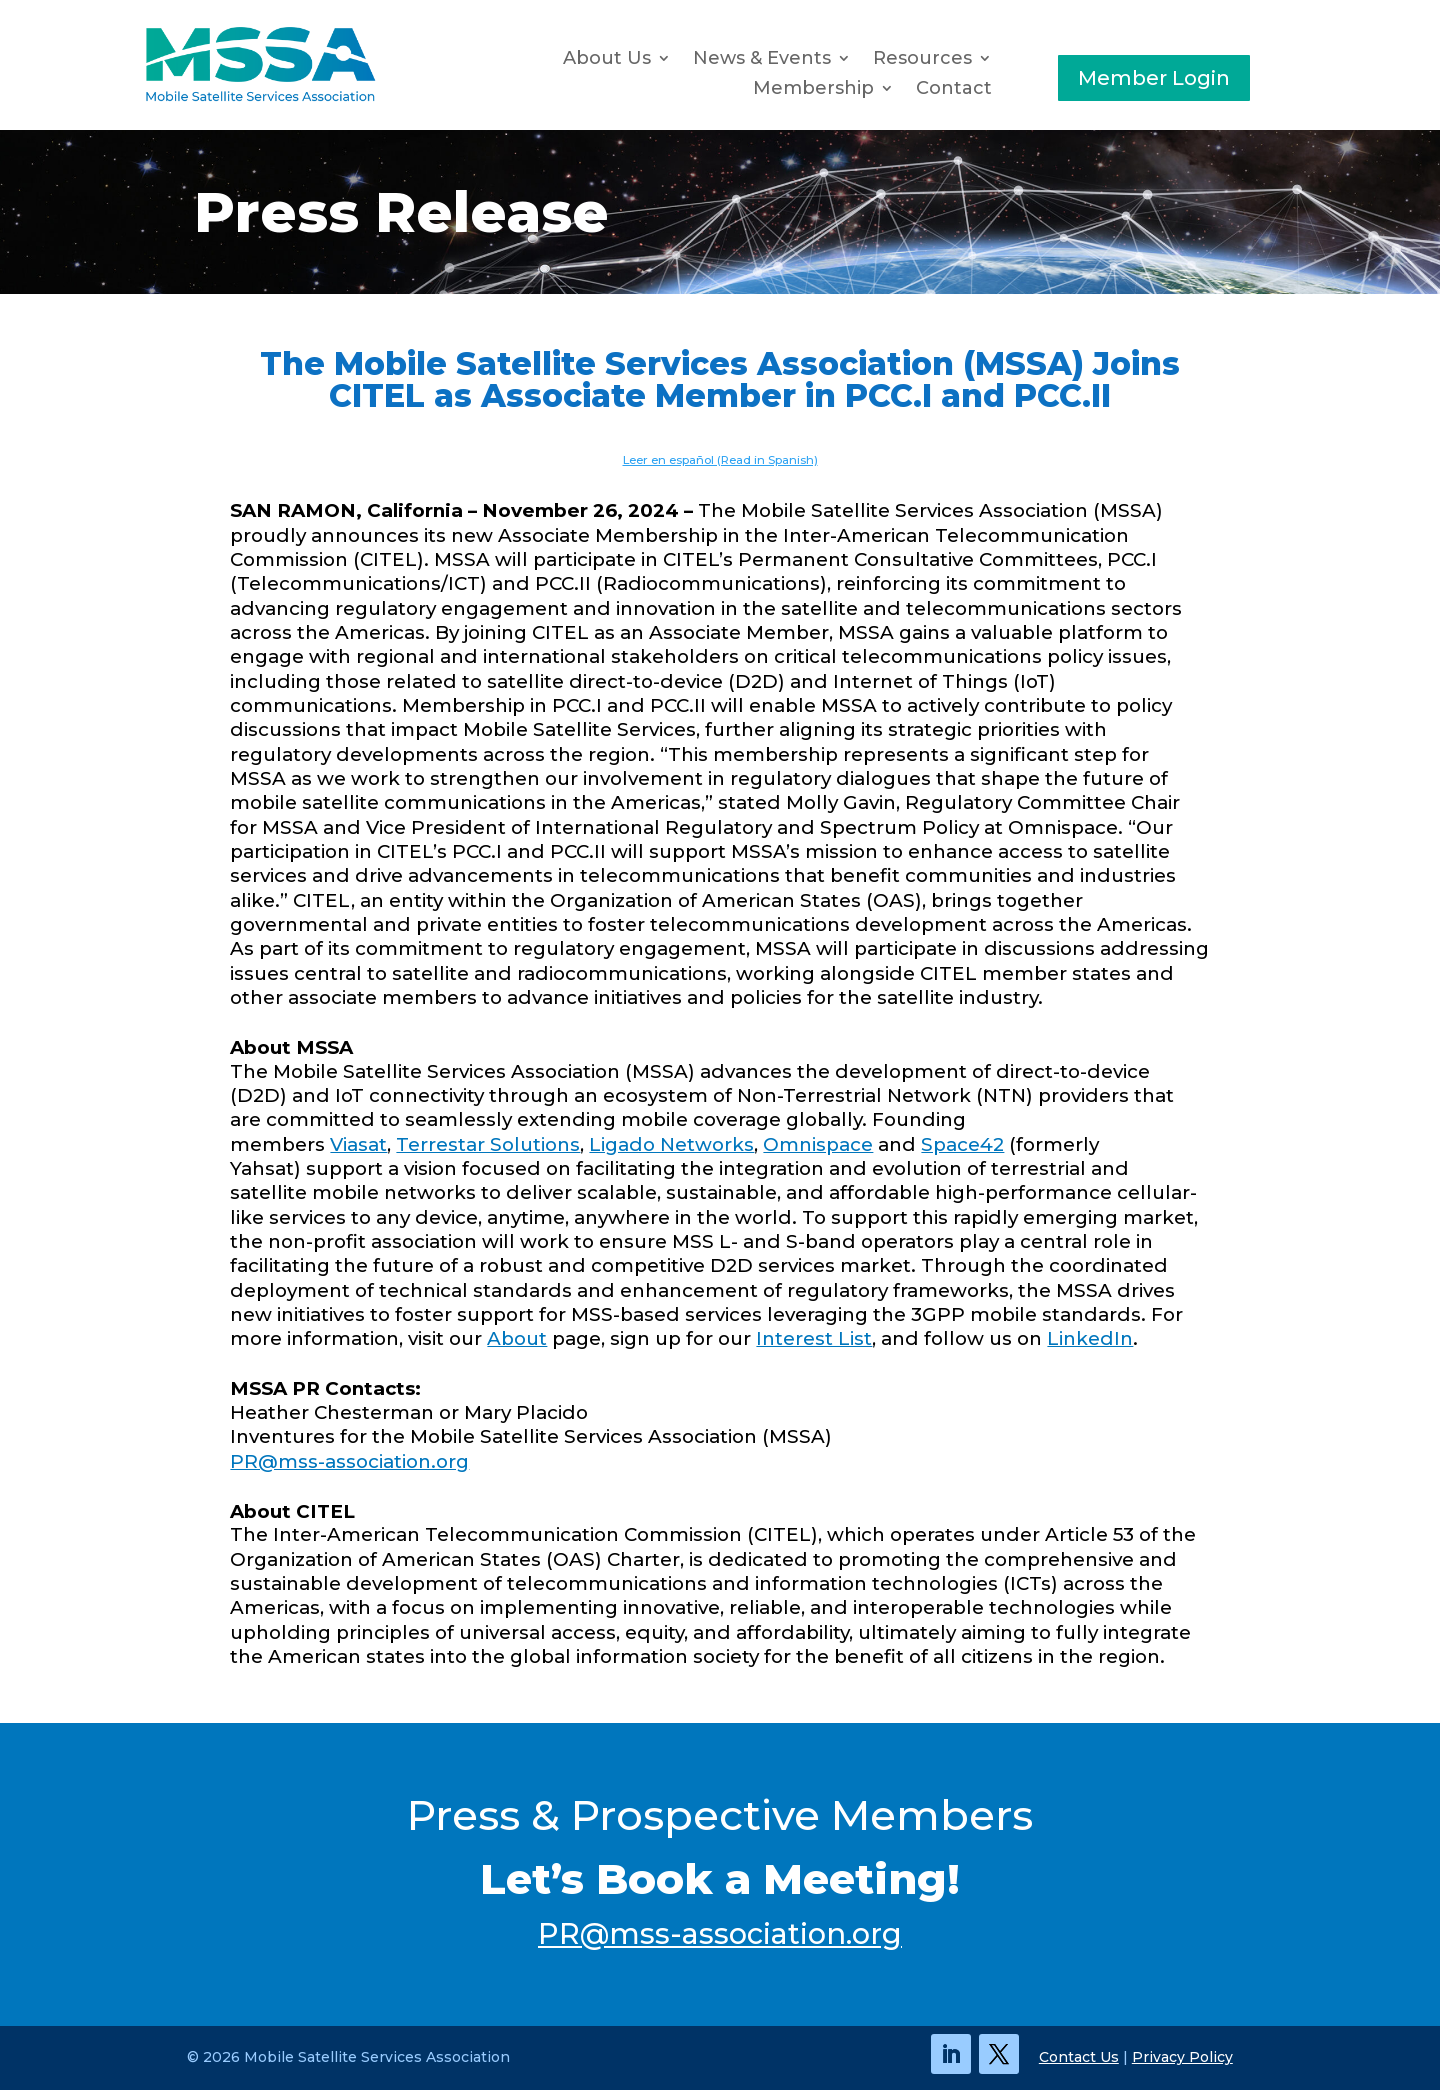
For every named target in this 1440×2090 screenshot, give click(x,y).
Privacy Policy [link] (1182, 2057)
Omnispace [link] (818, 1144)
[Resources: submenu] (990, 59)
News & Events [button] (762, 60)
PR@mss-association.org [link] (349, 1461)
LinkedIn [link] (1090, 1338)
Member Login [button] (1154, 78)
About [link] (517, 1338)
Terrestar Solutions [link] (488, 1144)
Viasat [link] (358, 1144)
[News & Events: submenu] (849, 59)
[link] (260, 98)
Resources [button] (922, 60)
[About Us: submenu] (669, 59)
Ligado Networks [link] (671, 1144)
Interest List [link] (814, 1338)
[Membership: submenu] (892, 89)
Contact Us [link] (1079, 2057)
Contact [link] (954, 90)
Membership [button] (813, 90)
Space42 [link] (962, 1144)
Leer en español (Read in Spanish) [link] (720, 460)
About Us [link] (607, 60)
